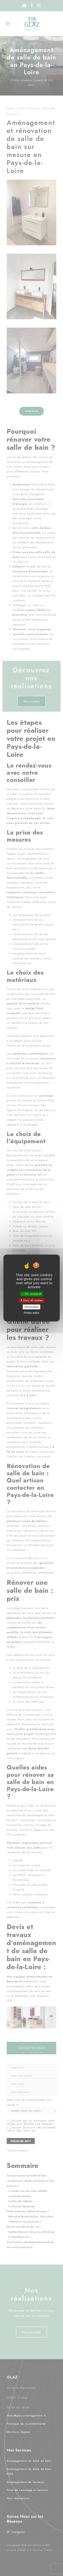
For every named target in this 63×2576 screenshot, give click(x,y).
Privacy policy (31, 1312)
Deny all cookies (31, 1300)
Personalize (32, 1307)
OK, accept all (31, 1293)
